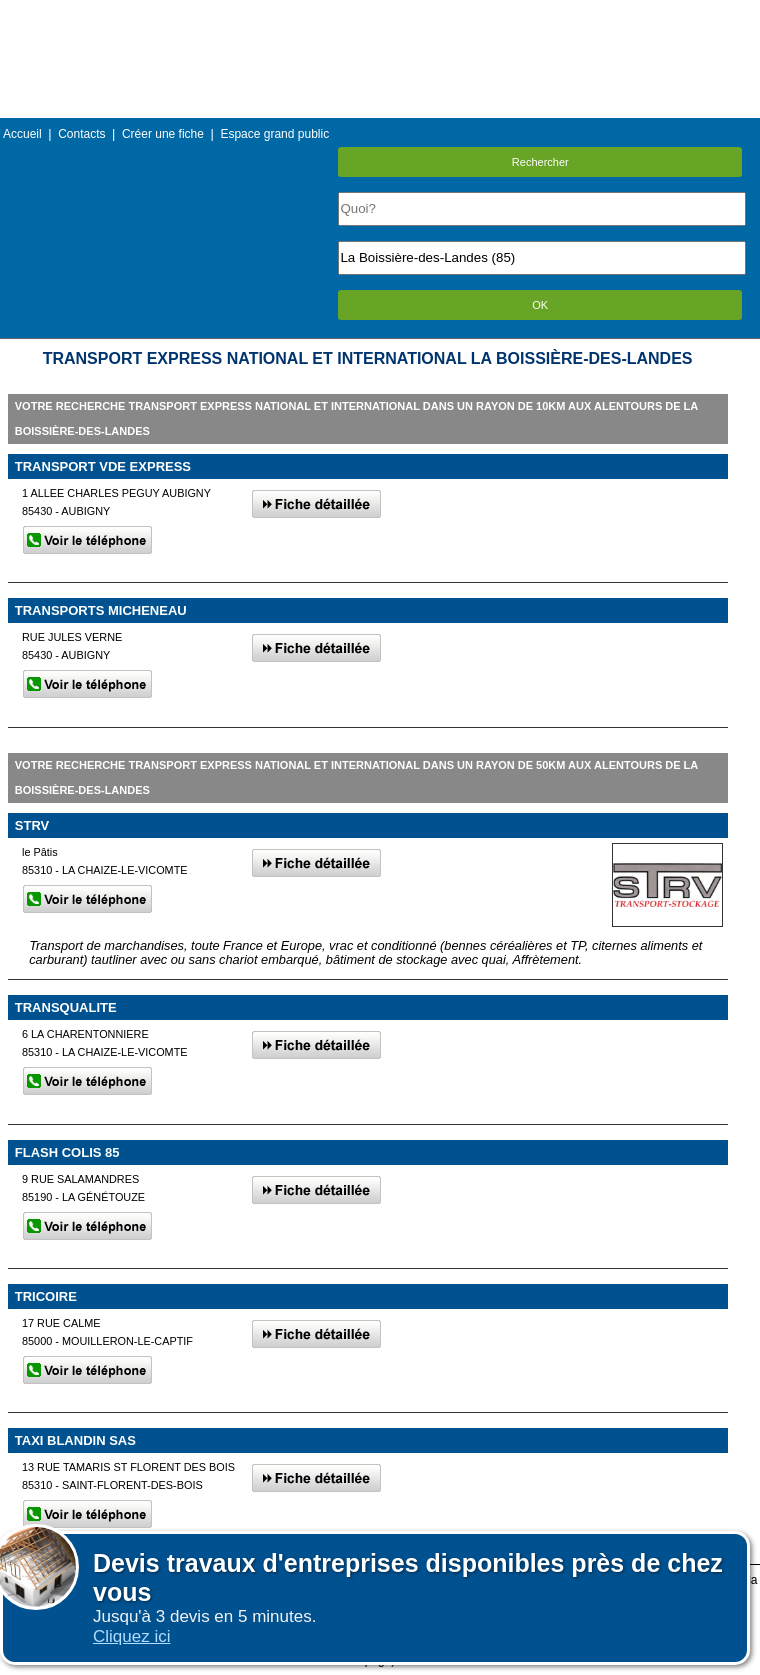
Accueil (22, 134)
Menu (380, 14)
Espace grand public (274, 134)
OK (540, 305)
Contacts (81, 134)
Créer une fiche (163, 134)
